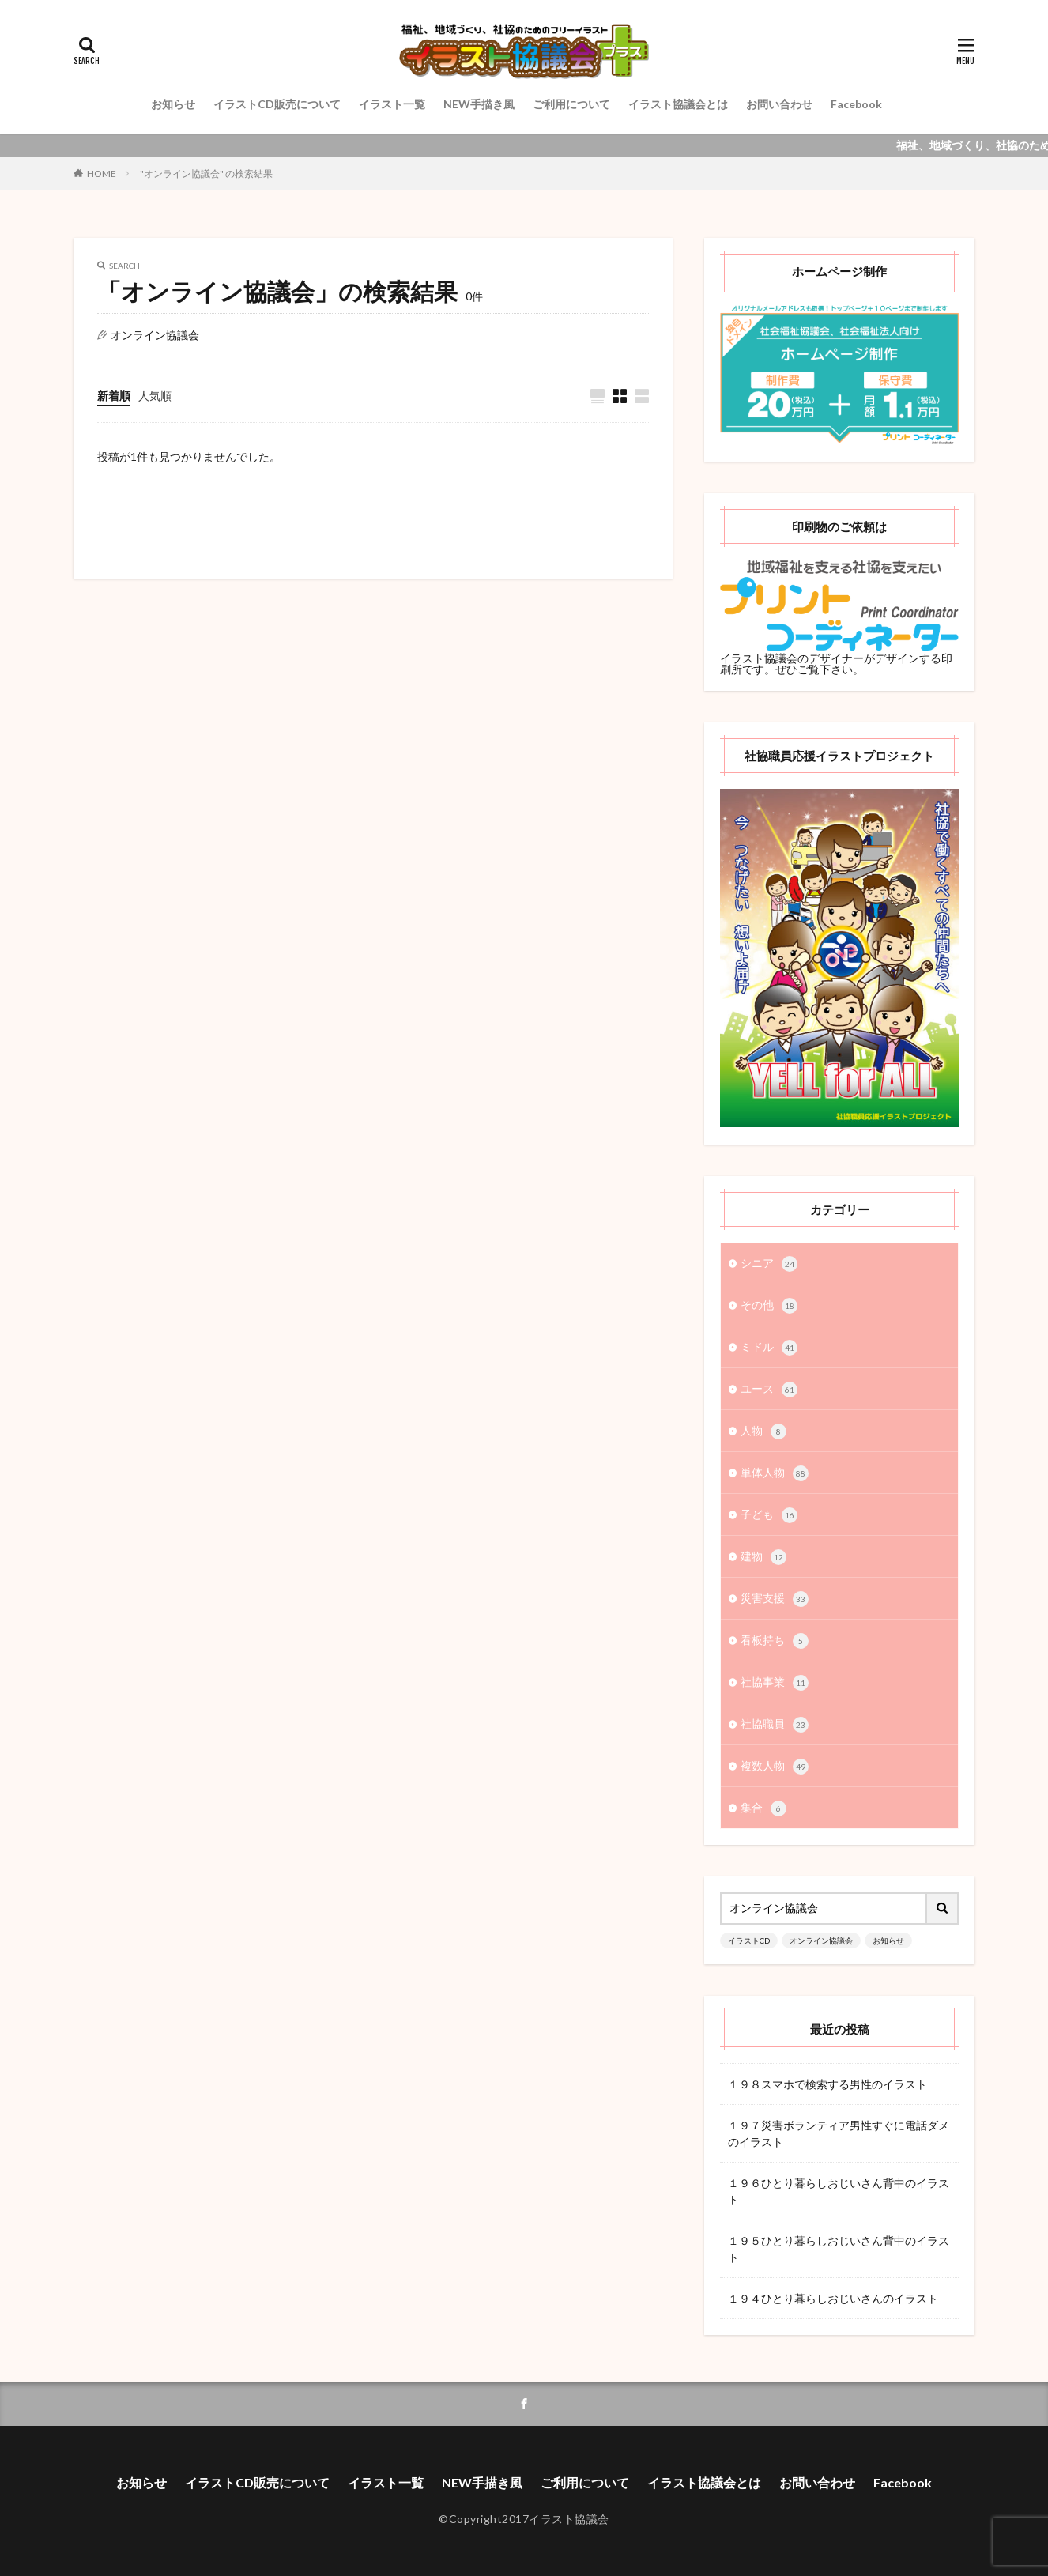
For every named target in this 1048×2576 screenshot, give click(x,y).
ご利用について (571, 104)
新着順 (113, 395)
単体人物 (775, 1473)
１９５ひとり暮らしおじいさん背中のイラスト (838, 2249)
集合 (763, 1808)
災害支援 (775, 1599)
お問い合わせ (779, 104)
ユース (769, 1389)
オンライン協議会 (821, 1940)
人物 (763, 1431)
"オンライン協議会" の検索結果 (206, 173)
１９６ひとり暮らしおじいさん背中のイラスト (838, 2191)
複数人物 (775, 1767)
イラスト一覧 (392, 104)
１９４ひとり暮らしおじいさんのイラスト (833, 2298)
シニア (769, 1264)
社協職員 (775, 1725)
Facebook (856, 104)
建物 (763, 1557)
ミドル (769, 1348)
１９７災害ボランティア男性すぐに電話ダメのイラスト (838, 2133)
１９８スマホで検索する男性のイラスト (827, 2084)
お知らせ (173, 104)
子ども (769, 1515)
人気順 (155, 395)
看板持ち (775, 1641)
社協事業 (775, 1683)
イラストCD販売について (277, 104)
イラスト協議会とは (678, 104)
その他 (769, 1306)
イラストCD (749, 1940)
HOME (101, 173)
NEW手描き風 (479, 104)
